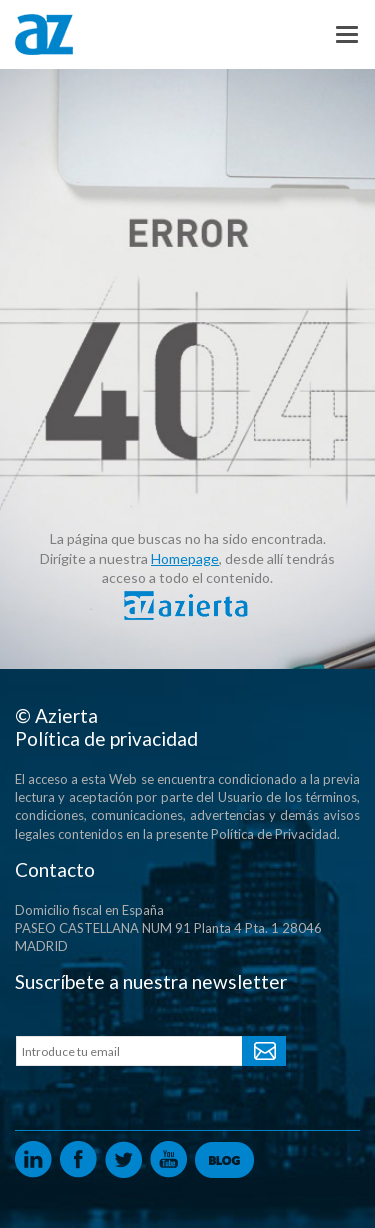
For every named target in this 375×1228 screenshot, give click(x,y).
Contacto (55, 869)
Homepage (185, 558)
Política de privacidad (106, 738)
